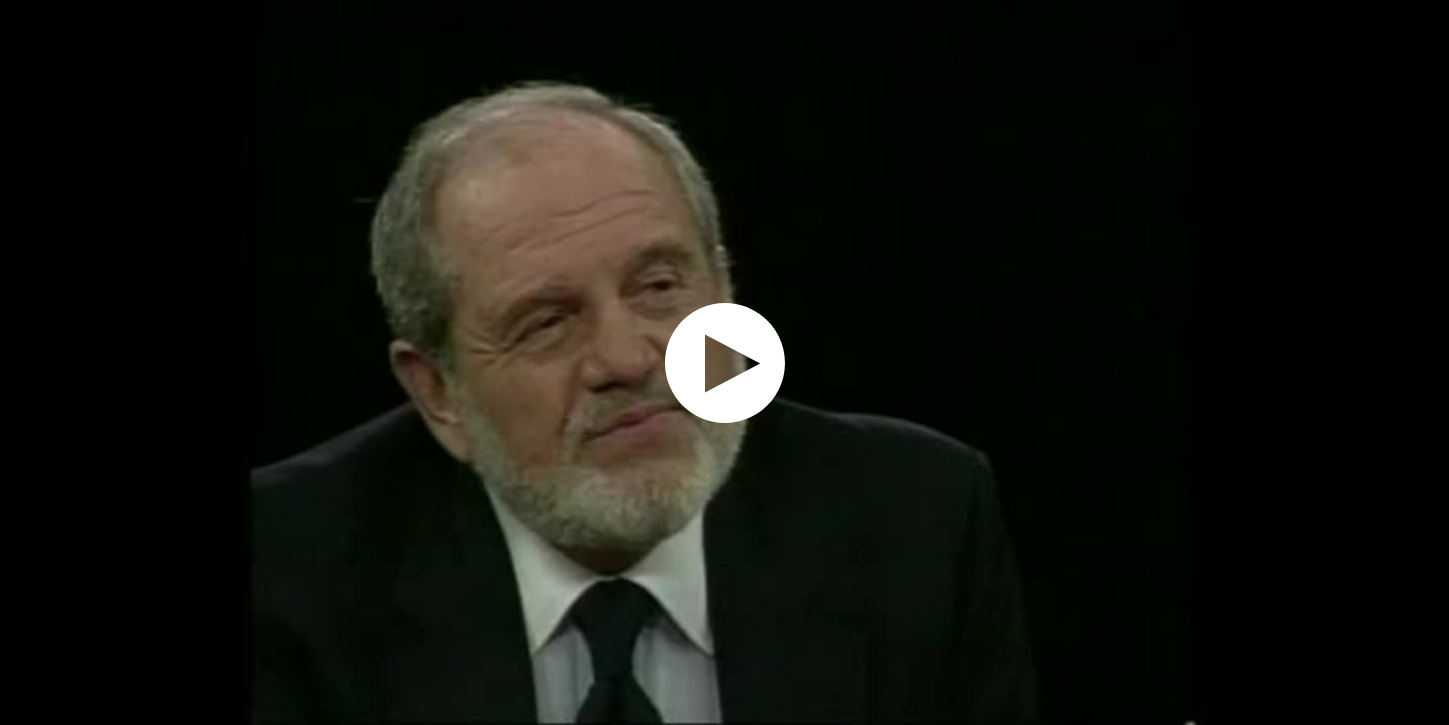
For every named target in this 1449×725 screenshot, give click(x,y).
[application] (724, 362)
